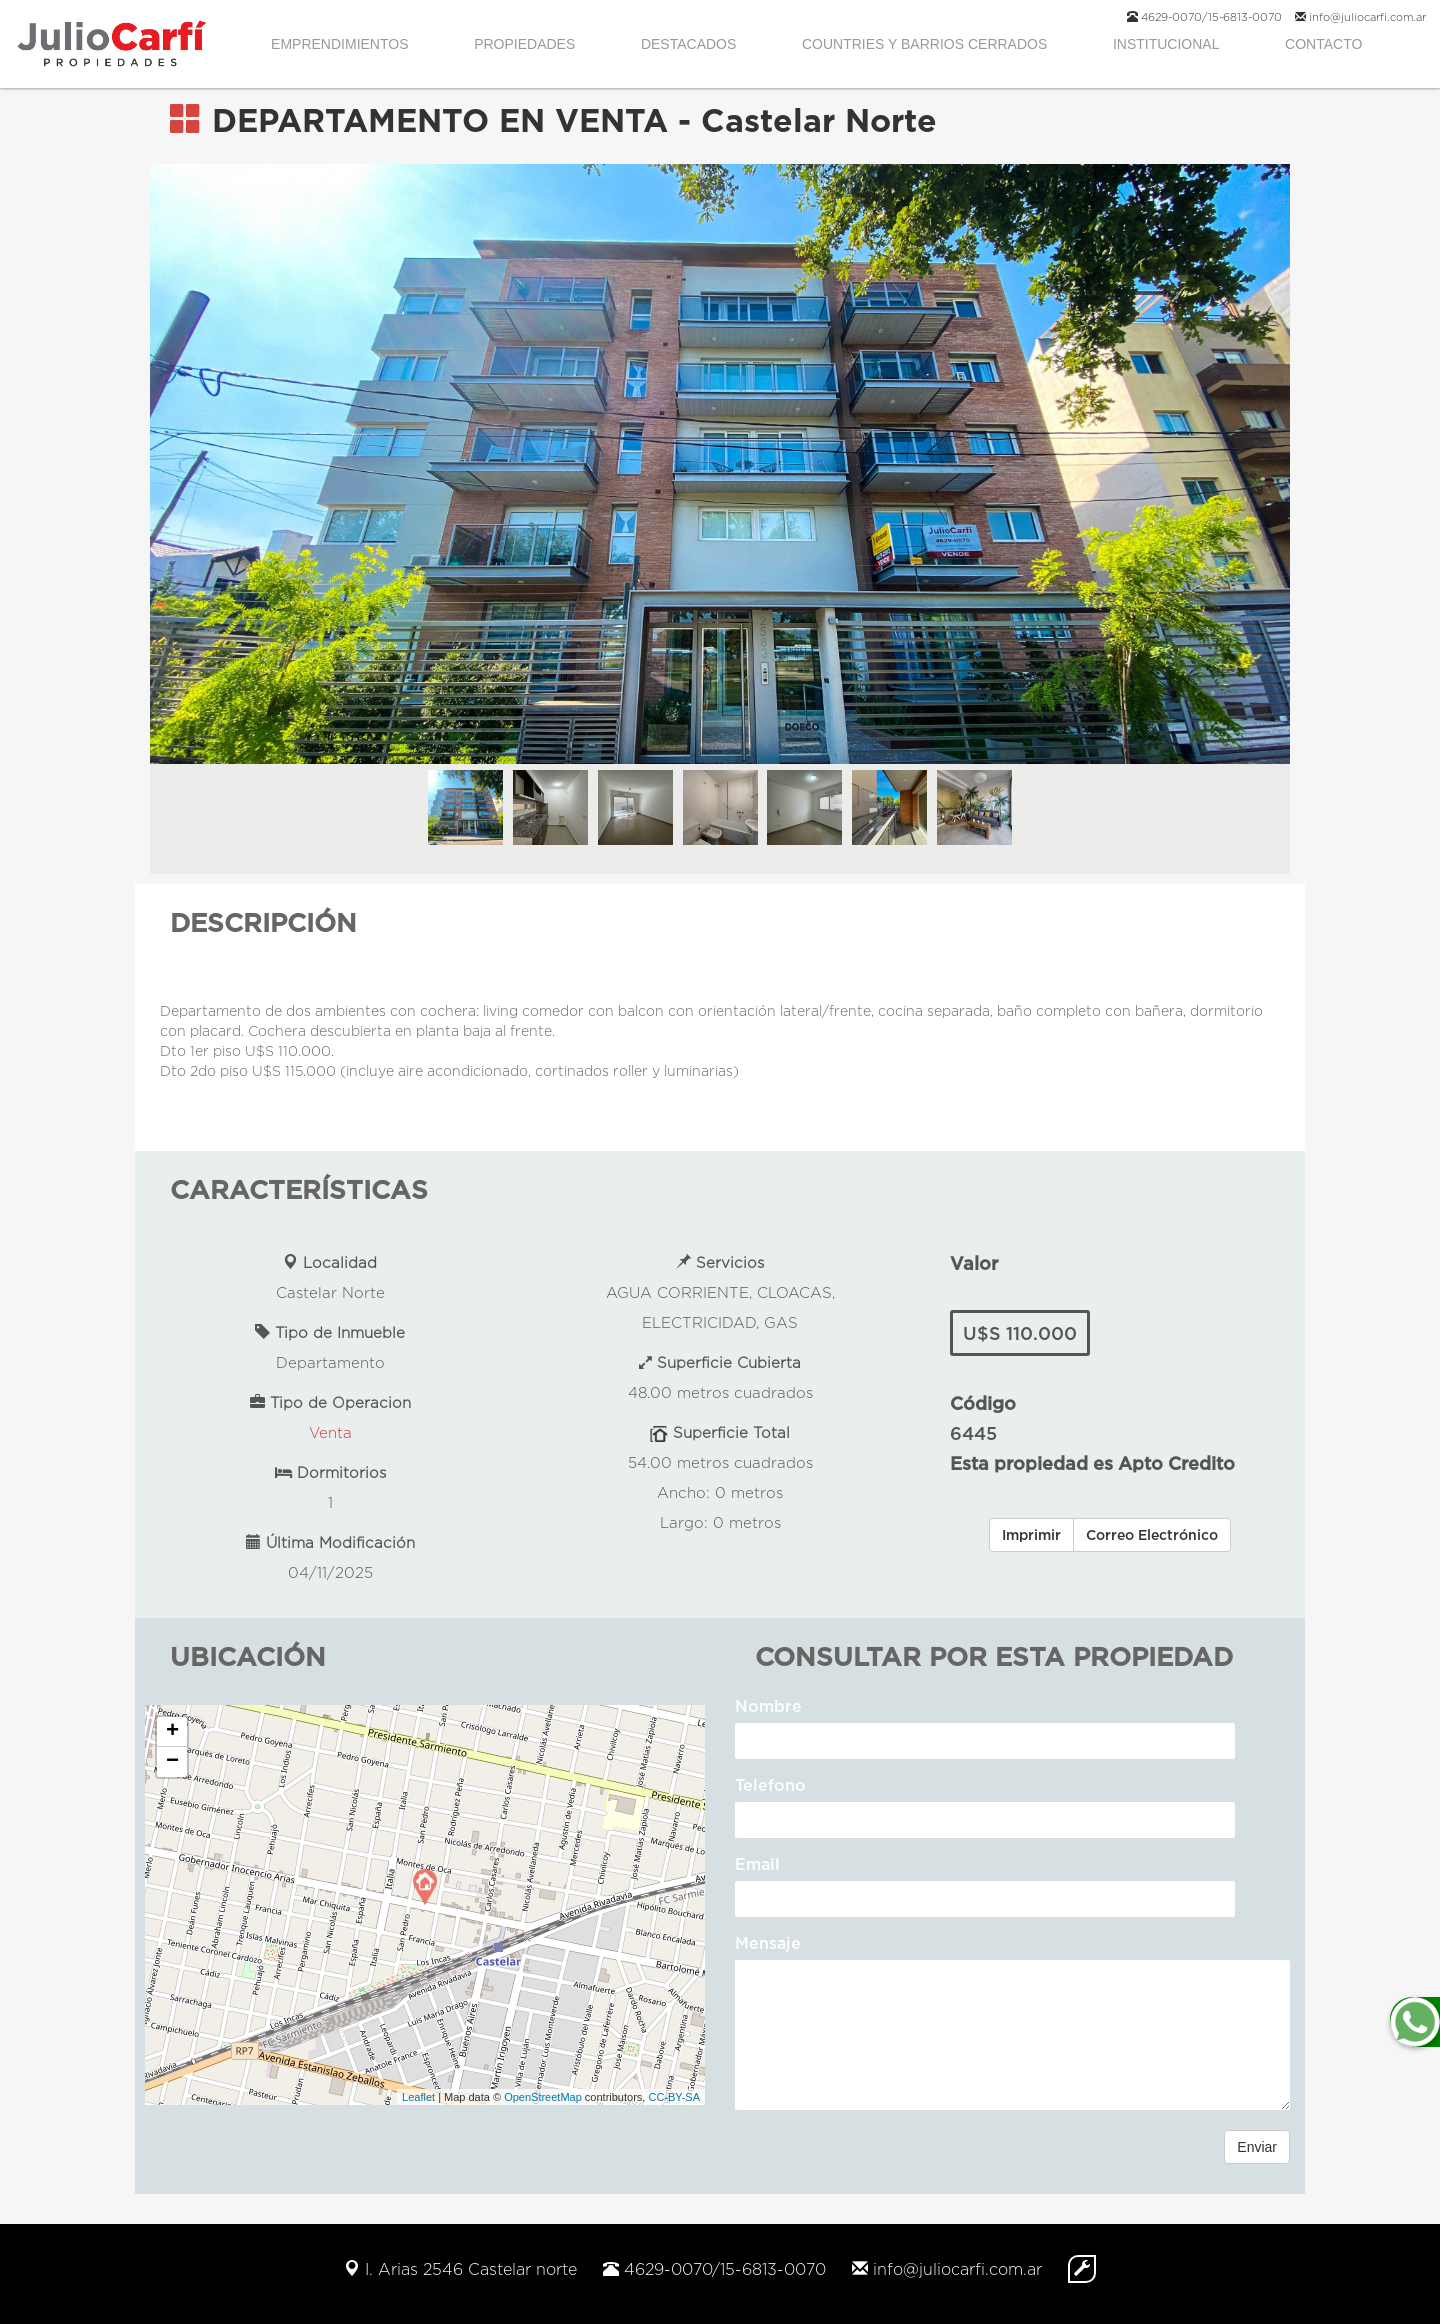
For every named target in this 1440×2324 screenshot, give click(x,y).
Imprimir (1031, 1534)
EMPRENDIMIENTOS (339, 44)
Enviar (1257, 2147)
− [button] (172, 1762)
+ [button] (172, 1732)
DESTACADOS (688, 44)
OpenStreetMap (543, 2097)
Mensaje (768, 1943)
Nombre (768, 1706)
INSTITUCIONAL (1166, 44)
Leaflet (418, 2097)
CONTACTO (1323, 44)
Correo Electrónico (1152, 1534)
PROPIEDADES (524, 44)
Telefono (770, 1785)
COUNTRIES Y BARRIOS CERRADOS (924, 44)
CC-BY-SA (674, 2097)
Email (757, 1864)
